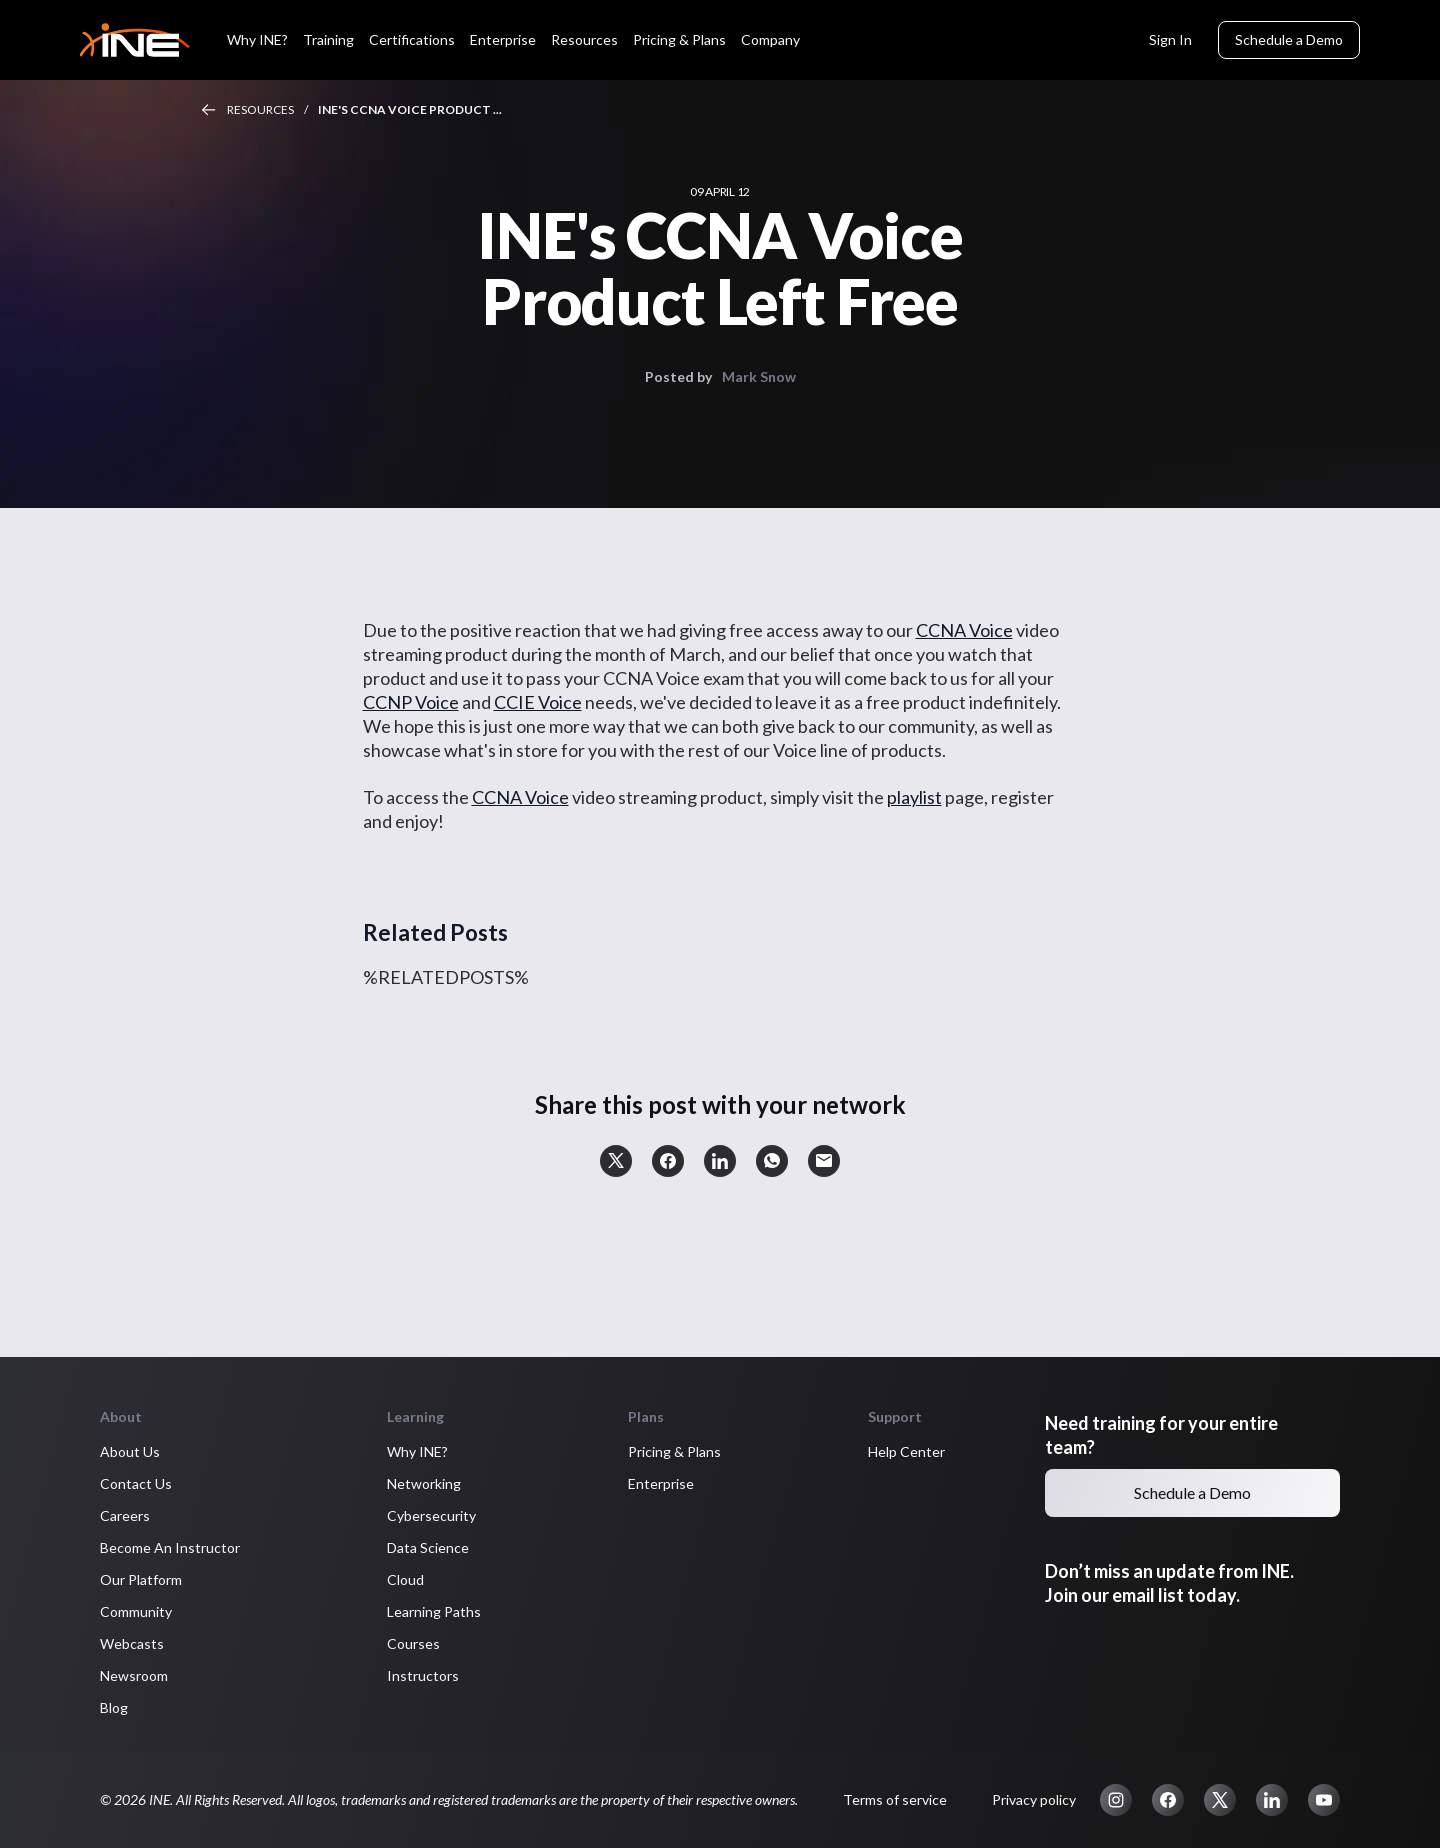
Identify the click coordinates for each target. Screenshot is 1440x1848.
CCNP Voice (411, 702)
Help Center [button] (906, 1451)
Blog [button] (114, 1707)
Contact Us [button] (136, 1483)
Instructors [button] (423, 1675)
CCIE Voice (538, 702)
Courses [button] (413, 1643)
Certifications (412, 39)
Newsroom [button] (134, 1675)
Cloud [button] (405, 1579)
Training (328, 39)
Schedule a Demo (1289, 39)
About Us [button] (130, 1451)
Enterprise (503, 39)
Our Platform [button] (141, 1579)
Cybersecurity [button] (431, 1515)
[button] (616, 1161)
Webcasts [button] (132, 1643)
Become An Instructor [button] (170, 1547)
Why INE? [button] (417, 1451)
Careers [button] (125, 1515)
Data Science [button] (428, 1547)
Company (770, 39)
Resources (584, 39)
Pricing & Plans (679, 39)
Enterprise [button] (661, 1483)
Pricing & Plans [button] (674, 1451)
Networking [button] (424, 1483)
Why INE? (257, 39)
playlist (914, 797)
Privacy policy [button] (1034, 1799)
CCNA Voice (964, 630)
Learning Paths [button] (434, 1611)
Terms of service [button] (895, 1799)
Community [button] (136, 1611)
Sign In (1170, 39)
